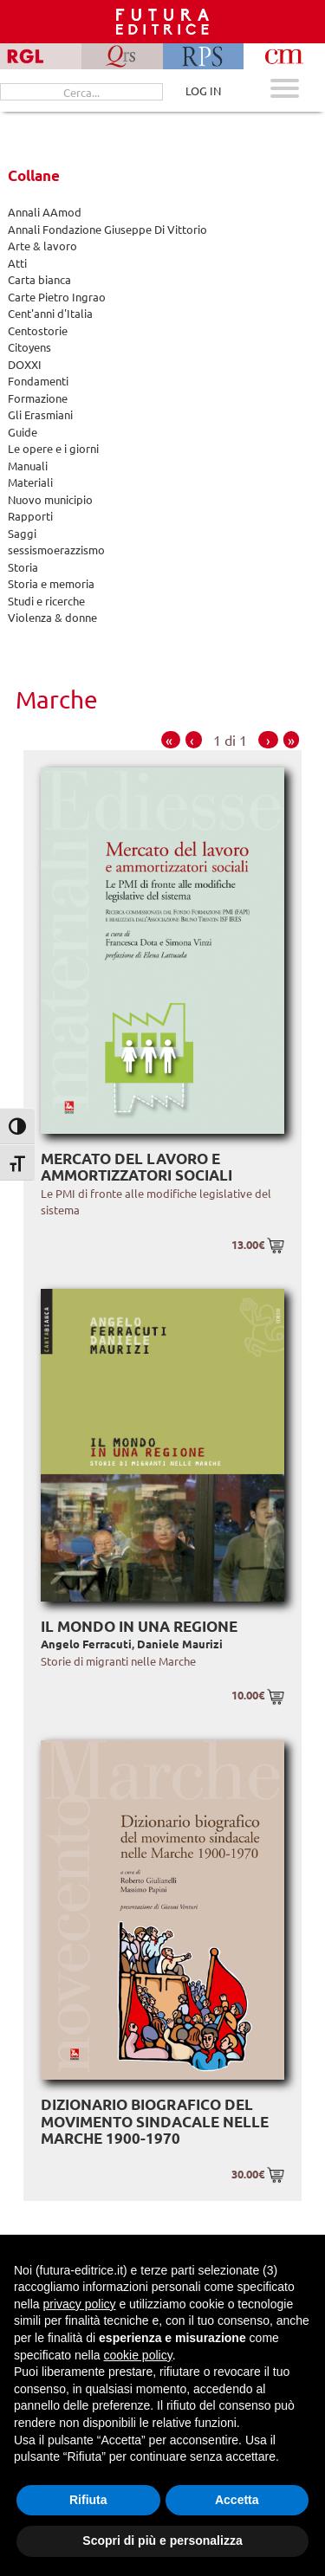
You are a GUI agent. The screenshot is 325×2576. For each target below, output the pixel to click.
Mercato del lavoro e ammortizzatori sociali (136, 1167)
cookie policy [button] (138, 2355)
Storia (23, 567)
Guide (22, 431)
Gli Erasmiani (40, 414)
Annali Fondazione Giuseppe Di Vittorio (107, 229)
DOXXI (25, 364)
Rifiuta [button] (88, 2500)
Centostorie (38, 330)
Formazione (38, 398)
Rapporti (30, 515)
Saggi (22, 533)
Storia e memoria (51, 583)
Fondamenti (38, 380)
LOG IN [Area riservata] (203, 90)
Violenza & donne (52, 617)
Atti (17, 263)
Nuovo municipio (50, 499)
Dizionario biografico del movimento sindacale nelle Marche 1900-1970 (155, 2121)
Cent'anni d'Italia (50, 313)
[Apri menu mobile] (284, 90)
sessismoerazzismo (56, 549)
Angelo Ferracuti (86, 1643)
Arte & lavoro (42, 245)
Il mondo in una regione (139, 1626)
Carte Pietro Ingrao (57, 296)
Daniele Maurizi (180, 1643)
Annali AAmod (44, 211)
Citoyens (29, 347)
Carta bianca (39, 279)
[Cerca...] (81, 91)
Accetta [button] (237, 2500)
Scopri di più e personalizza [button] (162, 2540)
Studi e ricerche (46, 600)
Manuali (28, 465)
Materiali (30, 482)
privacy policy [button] (78, 2304)
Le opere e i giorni (53, 448)
